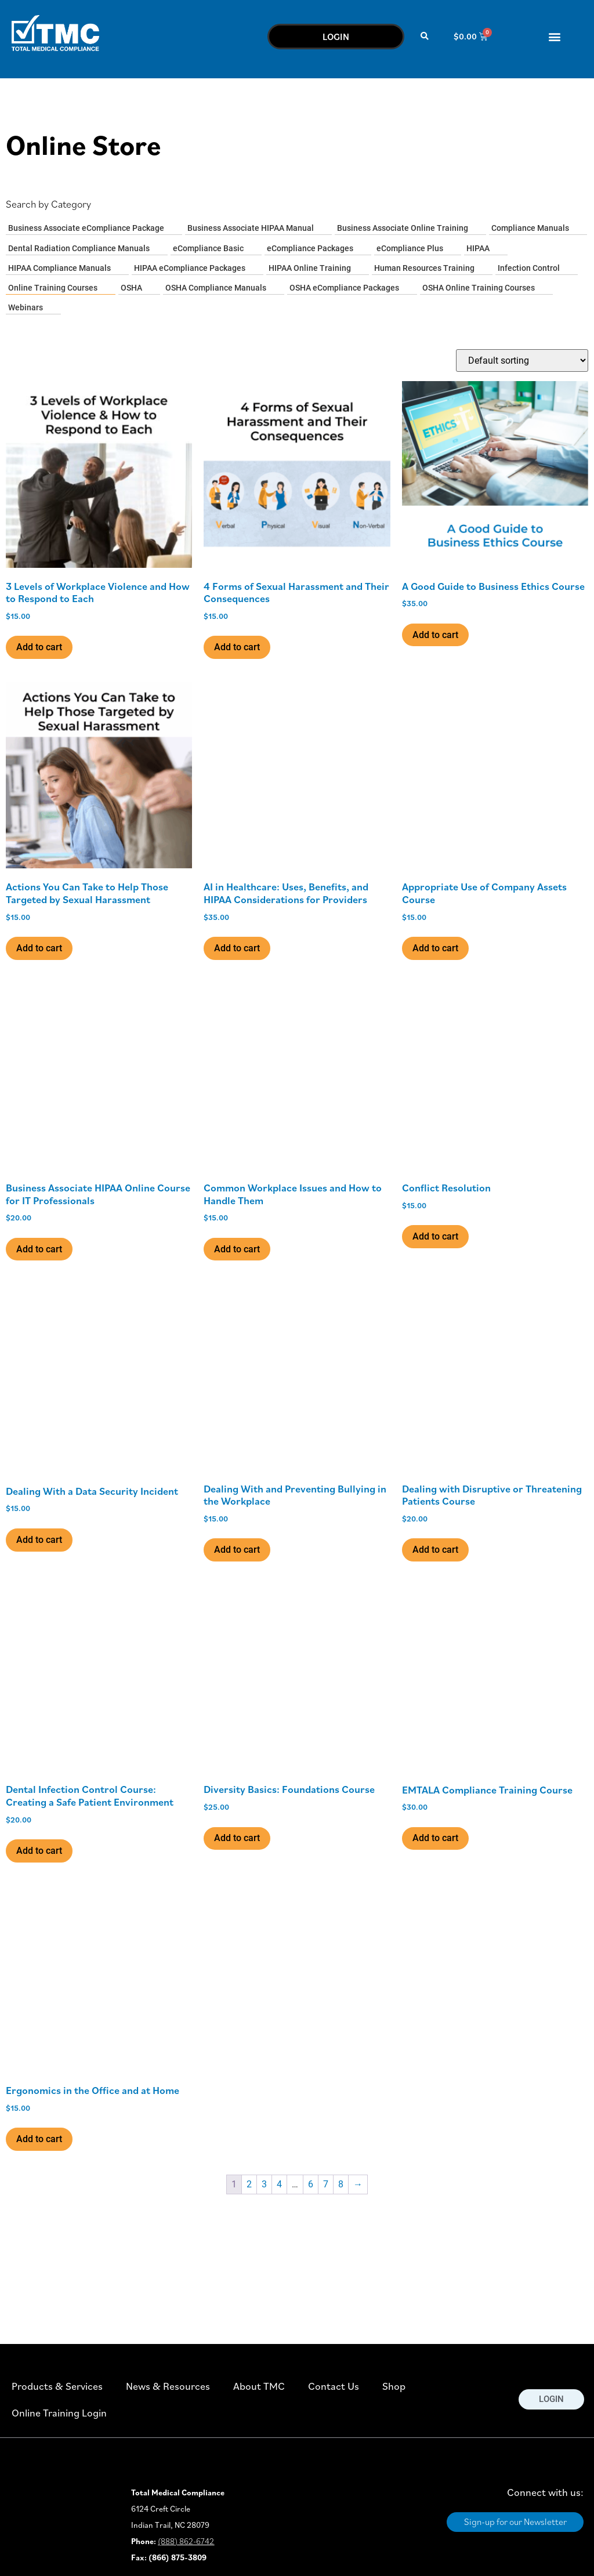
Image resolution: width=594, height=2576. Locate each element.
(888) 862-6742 (186, 2541)
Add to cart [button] (39, 647)
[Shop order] (522, 360)
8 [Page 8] (340, 2184)
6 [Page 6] (310, 2184)
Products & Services (57, 2386)
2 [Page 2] (249, 2184)
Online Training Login (59, 2412)
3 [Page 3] (264, 2184)
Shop (393, 2386)
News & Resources (168, 2386)
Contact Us (333, 2386)
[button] (425, 36)
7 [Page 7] (325, 2184)
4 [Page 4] (279, 2184)
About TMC (259, 2386)
